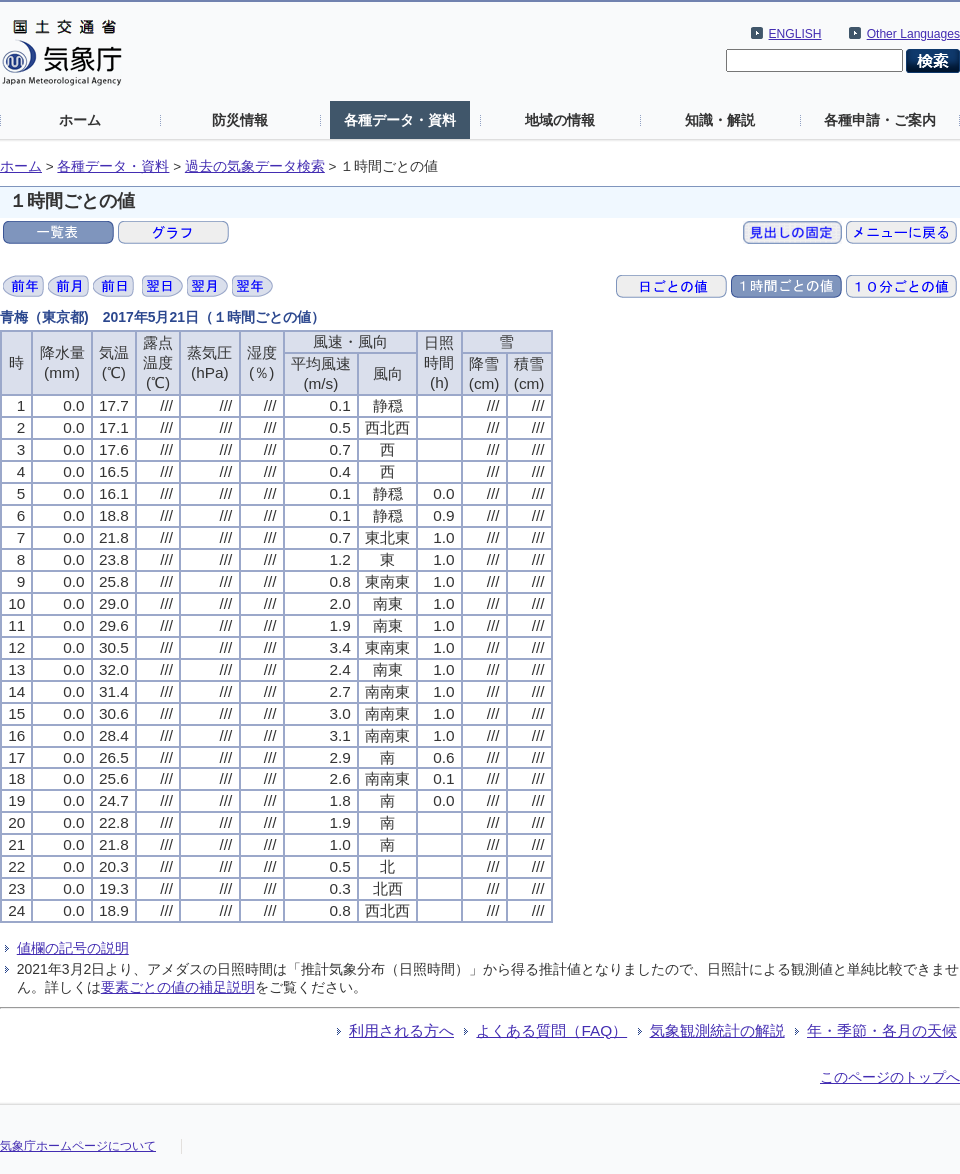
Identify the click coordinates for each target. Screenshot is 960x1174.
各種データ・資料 (400, 120)
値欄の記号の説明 (73, 948)
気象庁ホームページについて (78, 1146)
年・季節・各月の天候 (882, 1030)
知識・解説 (720, 120)
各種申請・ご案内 (880, 120)
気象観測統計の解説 (717, 1030)
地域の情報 (560, 120)
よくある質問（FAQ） (551, 1030)
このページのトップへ (890, 1077)
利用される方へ (401, 1030)
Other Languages (913, 34)
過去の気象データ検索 (255, 166)
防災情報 (240, 120)
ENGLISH (795, 34)
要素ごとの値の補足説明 (178, 987)
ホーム (80, 120)
